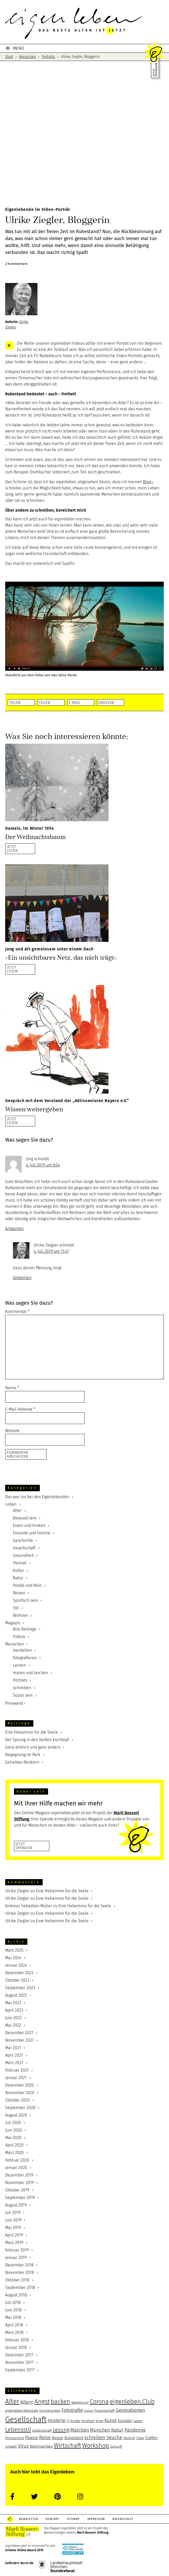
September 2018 (20, 2287)
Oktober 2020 (17, 2100)
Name (12, 1387)
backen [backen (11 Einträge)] (60, 2401)
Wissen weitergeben (34, 1109)
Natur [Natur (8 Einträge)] (117, 2430)
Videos (19, 1636)
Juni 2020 (13, 2130)
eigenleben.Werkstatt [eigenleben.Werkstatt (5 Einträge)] (21, 2411)
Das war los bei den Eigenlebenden (37, 1496)
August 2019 (16, 2205)
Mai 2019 (13, 2227)
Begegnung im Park (22, 1754)
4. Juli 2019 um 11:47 (51, 1251)
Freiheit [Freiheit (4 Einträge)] (89, 2410)
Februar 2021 (17, 2070)
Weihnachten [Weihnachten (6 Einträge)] (41, 2446)
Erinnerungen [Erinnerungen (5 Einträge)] (49, 2411)
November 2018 (19, 2272)
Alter (17, 1510)
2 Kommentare (16, 264)
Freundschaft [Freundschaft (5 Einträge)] (105, 2411)
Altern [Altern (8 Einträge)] (26, 2402)
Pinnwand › (15, 1703)
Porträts (20, 1680)
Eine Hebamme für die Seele (31, 1732)
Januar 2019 (16, 2257)
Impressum (100, 2519)
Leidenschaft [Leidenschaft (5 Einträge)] (42, 2430)
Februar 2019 (17, 2250)
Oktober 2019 (17, 2190)
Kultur (18, 1570)
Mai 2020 (13, 2137)
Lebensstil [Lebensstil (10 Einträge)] (18, 2429)
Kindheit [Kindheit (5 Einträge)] (88, 2421)
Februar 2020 (17, 2160)
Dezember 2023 (19, 1972)
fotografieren (25, 1657)
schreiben (22, 1687)
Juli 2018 (13, 2302)
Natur (18, 1577)
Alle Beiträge (24, 1629)
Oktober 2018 (17, 2280)
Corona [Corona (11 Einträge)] (99, 2401)
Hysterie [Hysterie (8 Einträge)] (56, 2420)
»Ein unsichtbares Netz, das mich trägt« (61, 957)
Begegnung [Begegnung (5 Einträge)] (80, 2403)
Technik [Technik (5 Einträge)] (129, 2438)
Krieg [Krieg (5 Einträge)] (99, 2421)
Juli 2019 (12, 2212)
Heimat (19, 1562)
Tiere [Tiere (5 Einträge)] (140, 2438)
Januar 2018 (16, 2347)
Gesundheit (23, 1555)
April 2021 (14, 2055)
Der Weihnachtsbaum (35, 837)
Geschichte (23, 1540)
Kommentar (17, 1311)
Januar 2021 (16, 2077)
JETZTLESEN (12, 848)
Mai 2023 (13, 2002)
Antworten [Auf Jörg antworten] (14, 1228)
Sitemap (76, 2519)
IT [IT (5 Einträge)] (67, 2421)
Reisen (19, 1592)
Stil (16, 1607)
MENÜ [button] (18, 48)
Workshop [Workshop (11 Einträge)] (95, 2445)
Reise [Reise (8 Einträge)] (45, 2437)
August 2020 (16, 2115)
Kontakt (54, 2519)
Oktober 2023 (17, 1980)
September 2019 (20, 2197)
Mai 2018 (13, 2317)
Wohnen (20, 1615)
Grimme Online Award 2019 (24, 2550)
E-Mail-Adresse (20, 1409)
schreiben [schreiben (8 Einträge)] (94, 2437)
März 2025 (14, 1950)
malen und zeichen (30, 1672)
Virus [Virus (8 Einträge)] (23, 2446)
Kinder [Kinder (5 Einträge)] (75, 2421)
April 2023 (14, 2010)
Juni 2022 (13, 2017)
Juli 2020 (13, 2122)
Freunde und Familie (31, 1533)
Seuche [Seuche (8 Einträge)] (114, 2437)
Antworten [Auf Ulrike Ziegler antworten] (22, 1277)
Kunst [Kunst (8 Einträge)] (110, 2420)
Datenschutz (128, 2519)
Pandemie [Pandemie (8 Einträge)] (135, 2430)
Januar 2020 (16, 2167)
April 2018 (14, 2325)
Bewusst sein (24, 1518)
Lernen (19, 1665)
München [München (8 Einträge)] (100, 2430)
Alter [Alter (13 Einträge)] (12, 2401)
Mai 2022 (13, 2025)
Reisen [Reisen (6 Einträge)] (57, 2437)
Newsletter (29, 2519)
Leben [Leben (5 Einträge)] (138, 2421)
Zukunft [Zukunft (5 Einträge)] (116, 2446)
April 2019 (14, 2235)
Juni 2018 (13, 2310)
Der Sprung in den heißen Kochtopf (37, 1739)
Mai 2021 (13, 2047)
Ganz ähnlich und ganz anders (32, 1747)
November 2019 (19, 2182)
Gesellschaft (24, 1547)
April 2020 (14, 2145)
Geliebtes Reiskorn (22, 1762)
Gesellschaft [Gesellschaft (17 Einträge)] (26, 2419)
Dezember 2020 (19, 2085)
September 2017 (20, 2369)
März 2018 (14, 2332)
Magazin (12, 1622)
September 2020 (20, 2107)
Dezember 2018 (19, 2265)
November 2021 (19, 2040)
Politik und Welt (27, 1585)
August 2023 (16, 1995)
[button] (21, 702)
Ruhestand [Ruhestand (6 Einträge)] (73, 2437)
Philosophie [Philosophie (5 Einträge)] (14, 2438)
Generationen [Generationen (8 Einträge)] (130, 2410)
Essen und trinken (29, 1525)
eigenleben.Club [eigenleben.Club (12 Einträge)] (132, 2401)
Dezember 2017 (19, 2354)
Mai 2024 (13, 1957)
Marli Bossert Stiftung (93, 2532)
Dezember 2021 (19, 2032)
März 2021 (14, 2062)
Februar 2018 (17, 2339)
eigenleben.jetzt (84, 23)
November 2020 (19, 2092)
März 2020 (14, 2152)
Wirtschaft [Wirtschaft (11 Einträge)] (67, 2445)
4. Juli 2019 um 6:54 (43, 1165)
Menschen (14, 1644)
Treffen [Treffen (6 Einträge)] (151, 2437)
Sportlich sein (25, 1600)
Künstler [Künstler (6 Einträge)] (125, 2420)
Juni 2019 (13, 2220)
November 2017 (19, 2362)
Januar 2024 (16, 1965)
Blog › (148, 481)
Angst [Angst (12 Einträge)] (42, 2401)
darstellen (22, 1650)
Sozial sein (23, 1695)
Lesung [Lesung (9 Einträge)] (61, 2430)
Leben (11, 1504)
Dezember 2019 (19, 2175)
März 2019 (14, 2242)
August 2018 (16, 2295)
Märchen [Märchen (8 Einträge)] (79, 2430)
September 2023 (20, 1987)
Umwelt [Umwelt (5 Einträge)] (11, 2446)
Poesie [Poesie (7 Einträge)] (31, 2437)
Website (12, 1430)
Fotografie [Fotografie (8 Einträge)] (72, 2410)
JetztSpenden (24, 1846)
